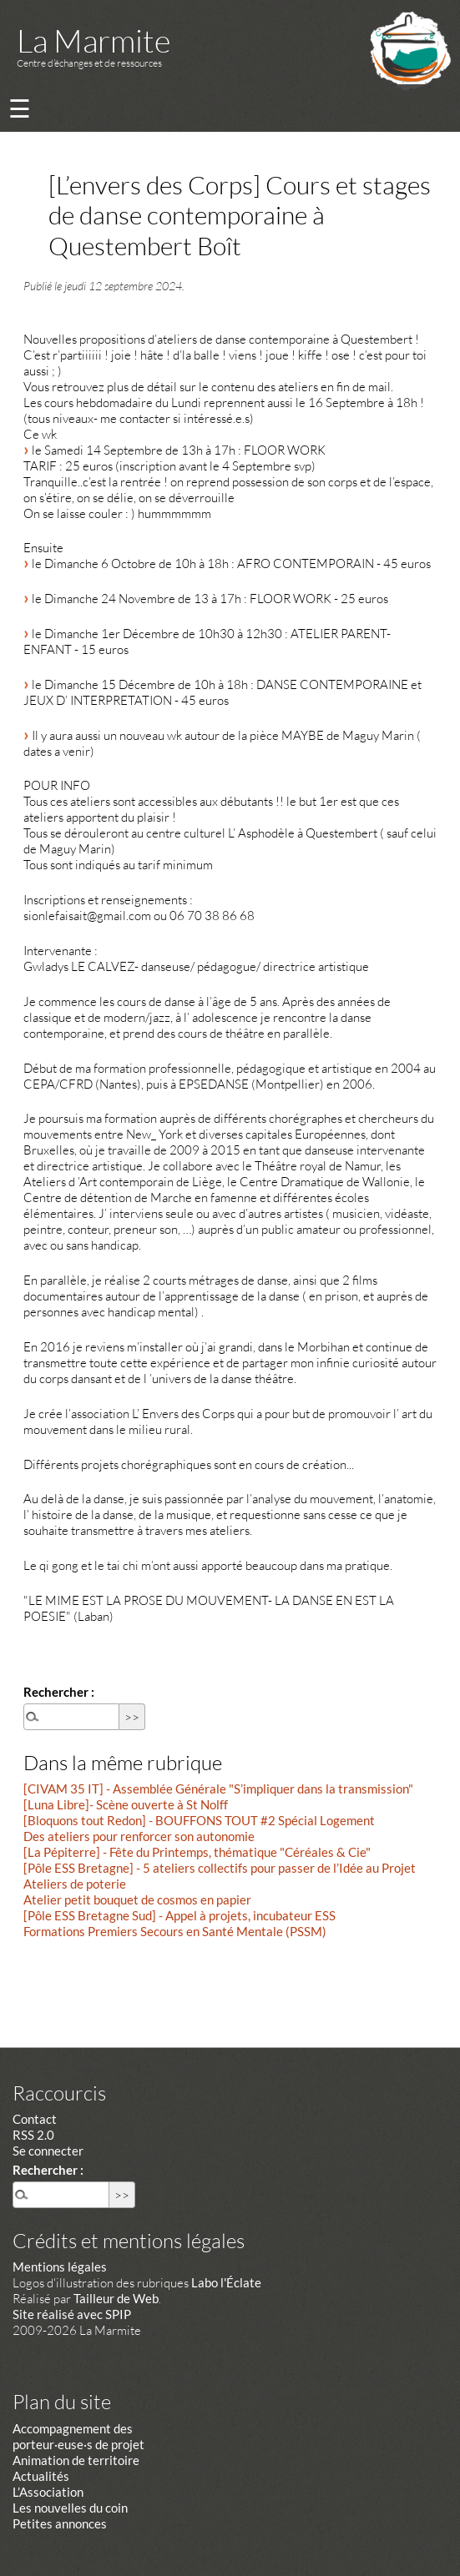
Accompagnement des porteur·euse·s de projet (78, 2436)
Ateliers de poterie (74, 1883)
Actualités (41, 2475)
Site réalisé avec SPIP (72, 2314)
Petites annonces (60, 2523)
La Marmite (93, 40)
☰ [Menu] (19, 108)
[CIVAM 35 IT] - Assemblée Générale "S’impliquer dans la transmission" (218, 1788)
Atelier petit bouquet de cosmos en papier (137, 1899)
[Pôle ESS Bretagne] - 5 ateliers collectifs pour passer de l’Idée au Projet (219, 1867)
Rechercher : (58, 1691)
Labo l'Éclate (226, 2282)
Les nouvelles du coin (70, 2507)
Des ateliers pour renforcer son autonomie (139, 1836)
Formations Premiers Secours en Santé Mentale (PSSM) (174, 1931)
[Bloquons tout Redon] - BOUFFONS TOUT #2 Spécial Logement (199, 1820)
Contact (35, 2118)
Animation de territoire (76, 2460)
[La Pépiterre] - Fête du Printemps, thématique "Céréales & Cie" (197, 1851)
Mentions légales (60, 2266)
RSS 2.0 (33, 2134)
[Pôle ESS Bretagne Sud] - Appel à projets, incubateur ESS (179, 1915)
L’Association (48, 2491)
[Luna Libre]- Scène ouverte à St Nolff (125, 1804)
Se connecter (48, 2150)
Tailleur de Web (116, 2298)
